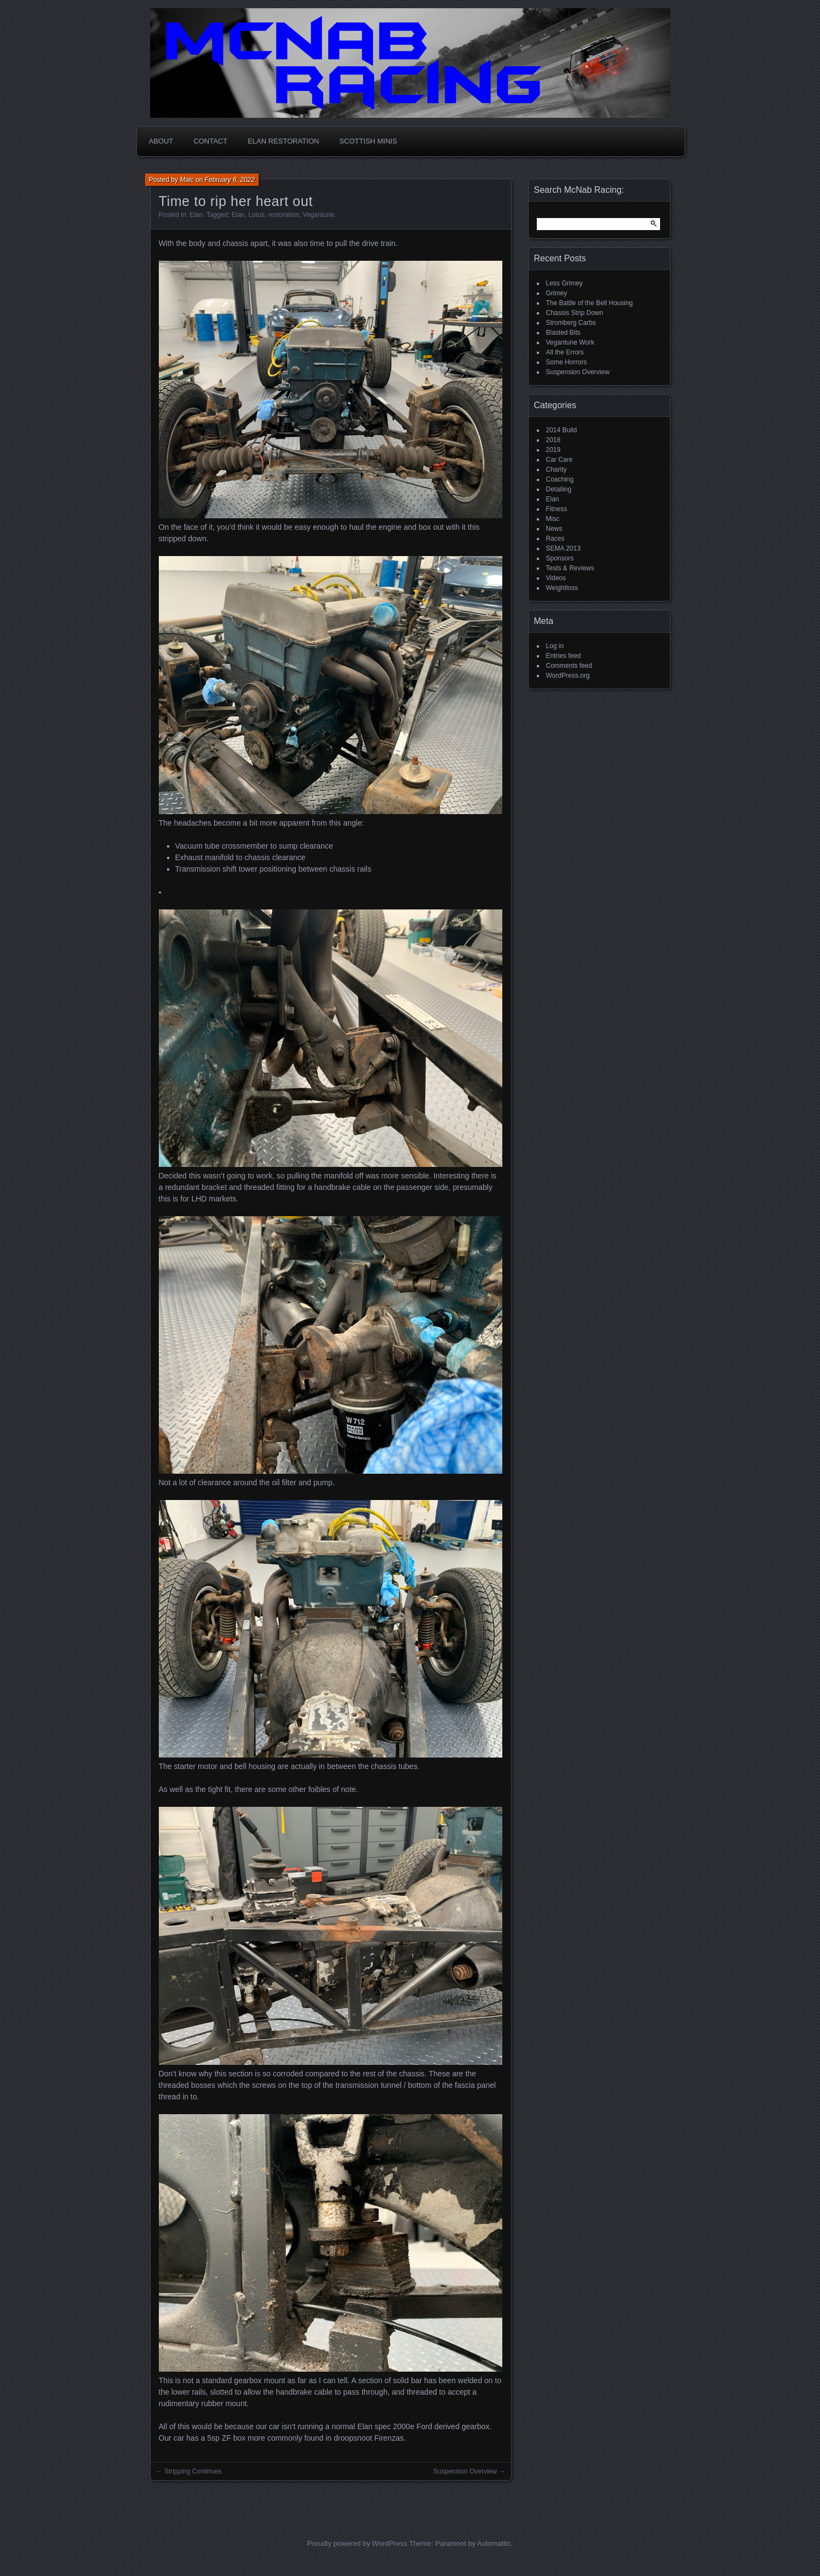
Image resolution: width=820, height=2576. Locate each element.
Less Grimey (564, 283)
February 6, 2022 (230, 180)
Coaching (560, 479)
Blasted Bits (563, 332)
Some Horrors (566, 362)
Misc (553, 519)
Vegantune (318, 215)
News (554, 529)
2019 (553, 450)
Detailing (559, 489)
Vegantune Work (570, 342)
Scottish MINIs (368, 141)
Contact (210, 141)
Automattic (494, 2543)
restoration (283, 215)
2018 (553, 440)
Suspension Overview (465, 2471)
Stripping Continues (193, 2471)
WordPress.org (568, 675)
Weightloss (562, 588)
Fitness (556, 509)
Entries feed (563, 656)
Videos (556, 578)
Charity (556, 469)
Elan (196, 215)
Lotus (256, 215)
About (161, 141)
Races (555, 538)
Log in (555, 646)
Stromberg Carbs (571, 323)
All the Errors (565, 352)
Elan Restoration (283, 141)
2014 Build (561, 430)
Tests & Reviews (570, 568)
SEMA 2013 (563, 548)
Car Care (559, 459)
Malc (186, 180)
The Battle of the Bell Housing (589, 303)
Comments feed (569, 665)
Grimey (556, 293)
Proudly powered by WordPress (357, 2543)
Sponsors (560, 558)
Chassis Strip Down (575, 313)
